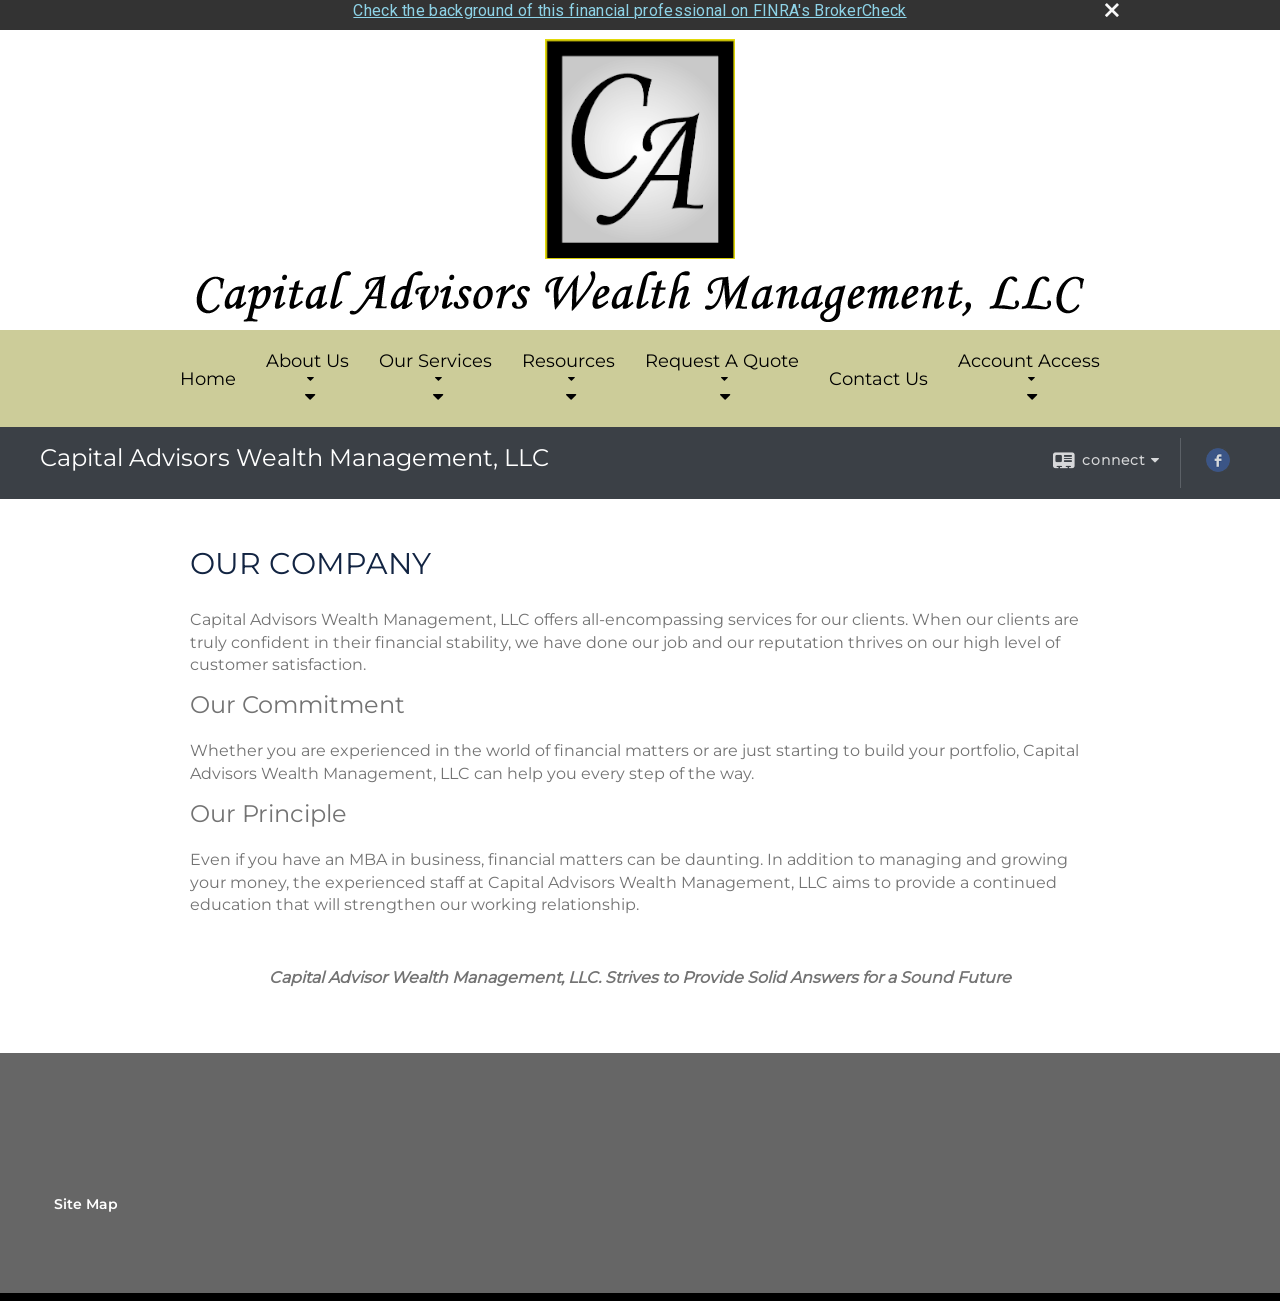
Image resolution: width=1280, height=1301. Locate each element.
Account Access (1029, 357)
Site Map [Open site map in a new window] (86, 1194)
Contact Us (878, 369)
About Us (307, 357)
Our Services (435, 357)
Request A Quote (722, 357)
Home (208, 369)
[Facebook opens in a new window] (1218, 458)
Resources (568, 357)
